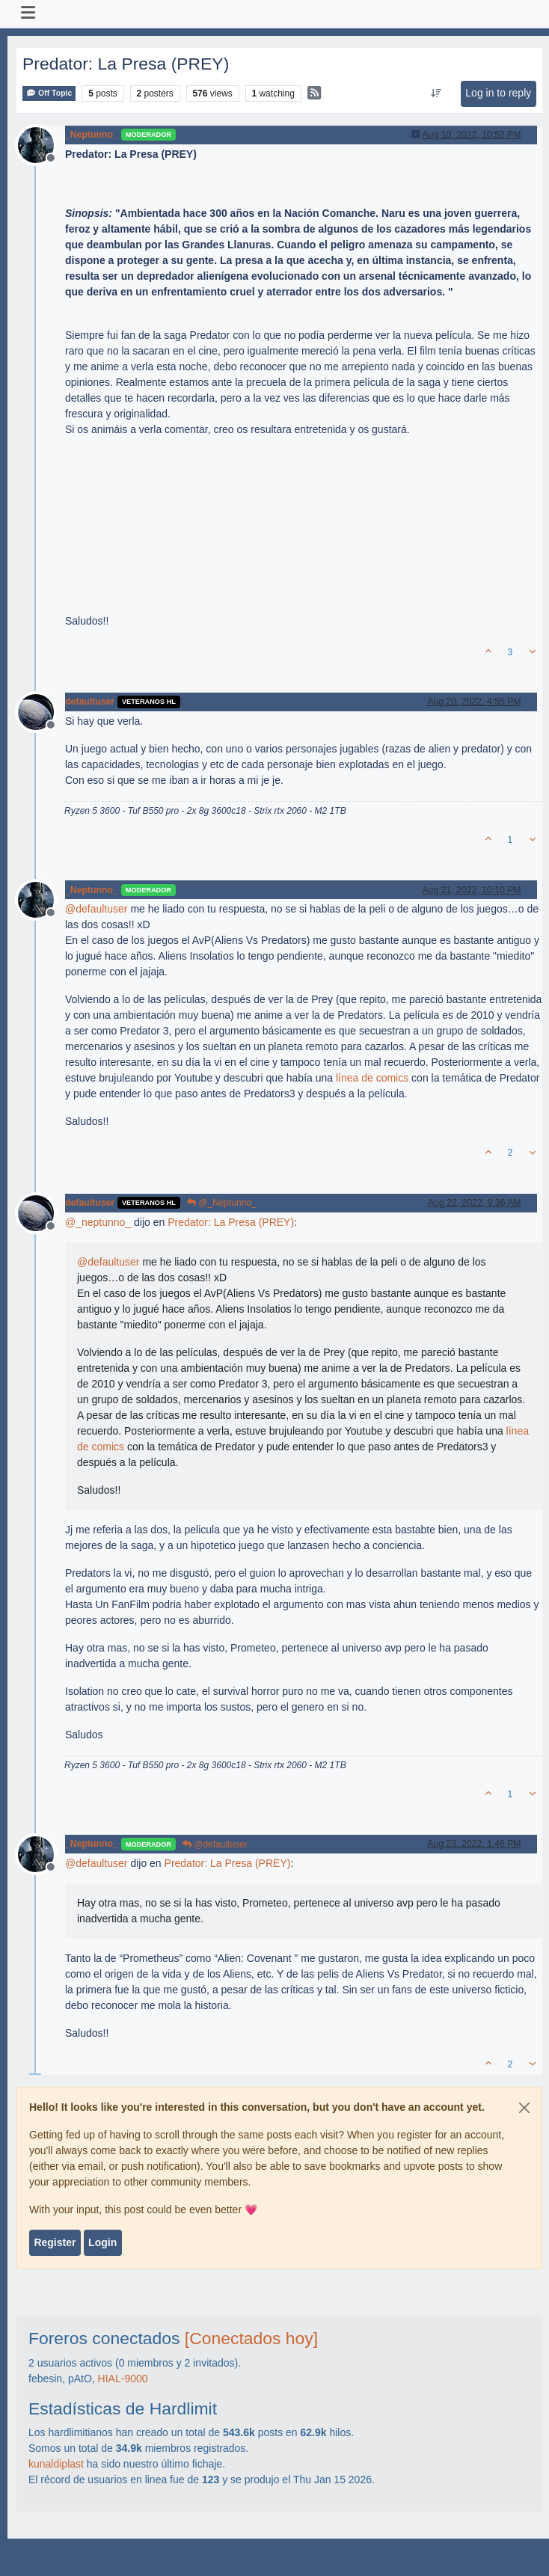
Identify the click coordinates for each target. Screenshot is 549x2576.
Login (102, 2242)
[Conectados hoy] (251, 2338)
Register (55, 2242)
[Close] (524, 2108)
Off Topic (49, 93)
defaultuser (89, 701)
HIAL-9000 (123, 2379)
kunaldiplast (56, 2464)
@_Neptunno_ (222, 1202)
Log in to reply (498, 93)
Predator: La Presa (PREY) (231, 1222)
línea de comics (372, 1078)
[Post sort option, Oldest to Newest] (436, 93)
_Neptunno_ (91, 134)
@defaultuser (215, 1844)
